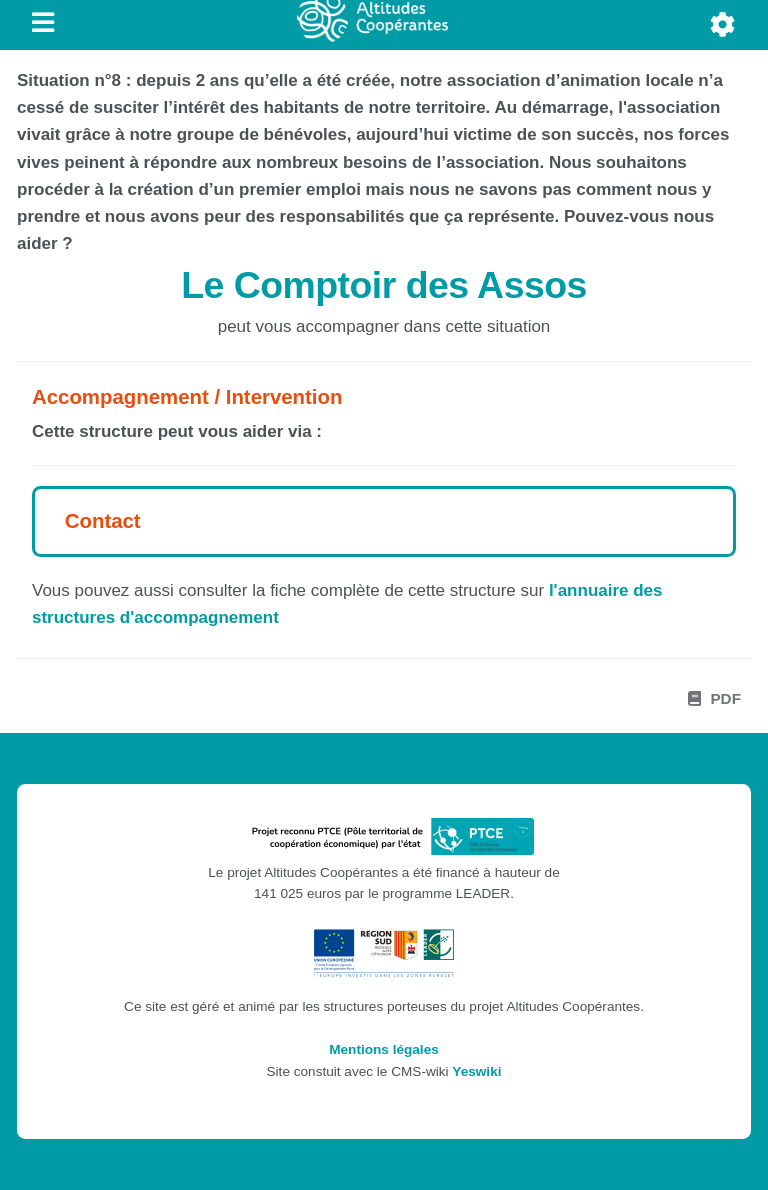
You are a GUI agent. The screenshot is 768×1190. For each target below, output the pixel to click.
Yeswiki (476, 1071)
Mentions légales (384, 1049)
